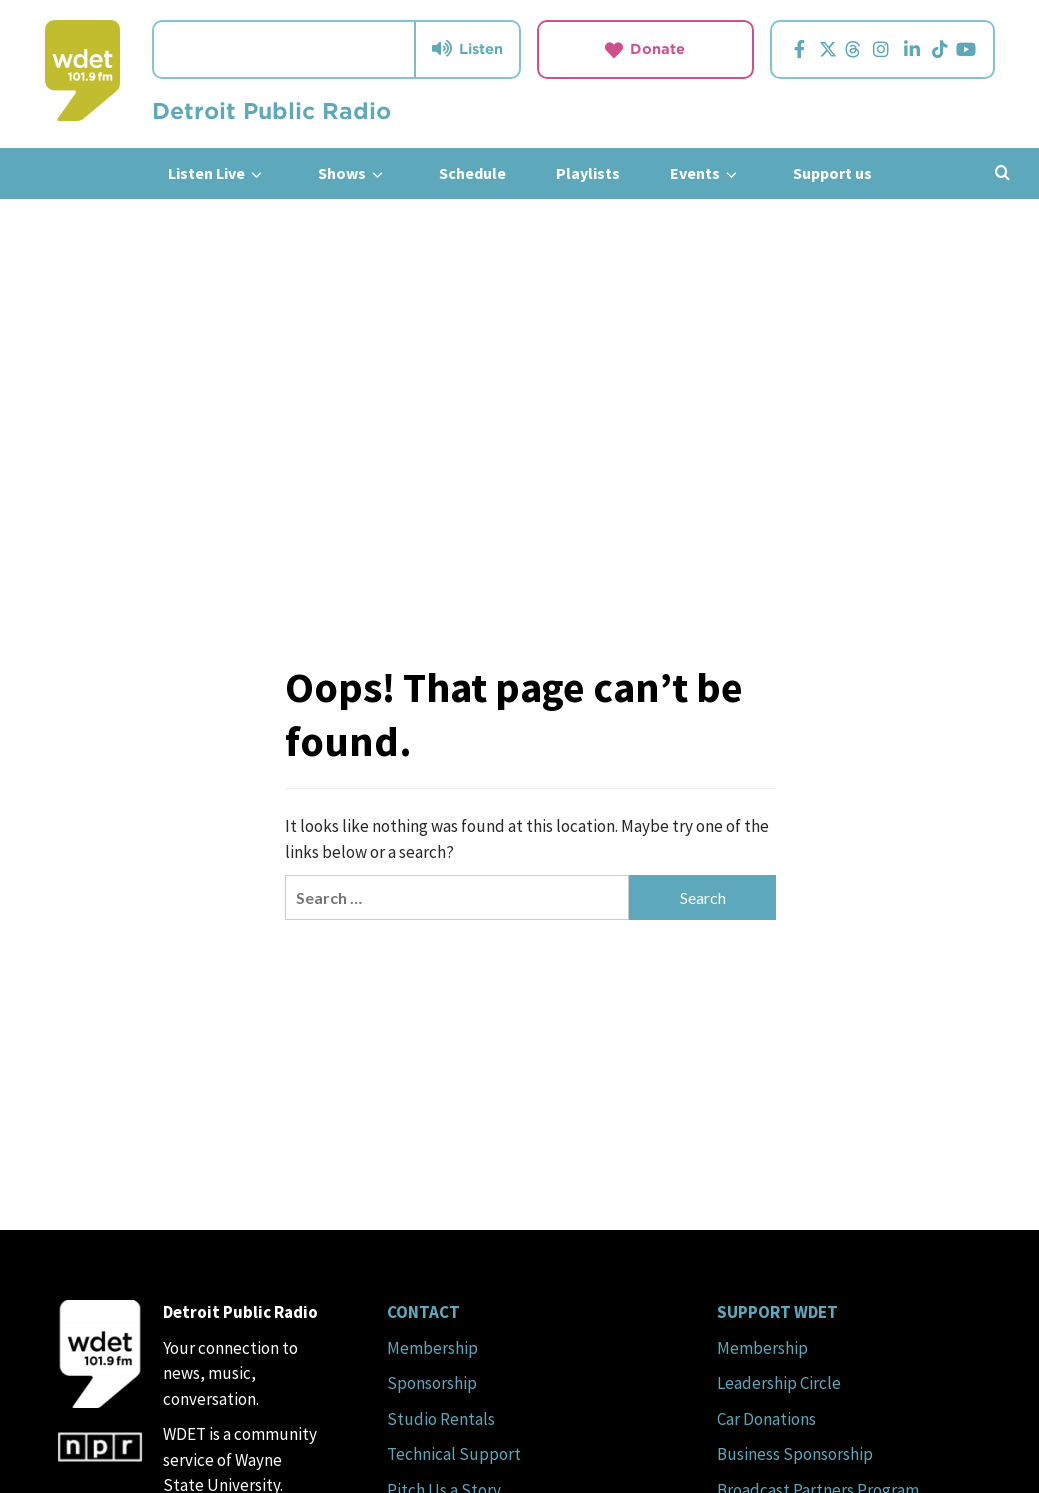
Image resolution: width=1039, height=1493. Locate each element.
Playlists (588, 173)
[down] (256, 175)
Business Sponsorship (795, 1454)
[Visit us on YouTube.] (966, 49)
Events (706, 173)
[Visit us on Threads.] (853, 49)
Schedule (472, 173)
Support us (832, 173)
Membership (432, 1348)
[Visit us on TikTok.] (940, 49)
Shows (353, 173)
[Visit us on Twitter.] (828, 49)
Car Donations (766, 1419)
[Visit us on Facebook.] (799, 49)
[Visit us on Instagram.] (881, 49)
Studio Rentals (441, 1419)
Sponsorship (432, 1383)
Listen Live (218, 173)
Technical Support (454, 1454)
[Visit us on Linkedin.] (912, 49)
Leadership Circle (779, 1383)
